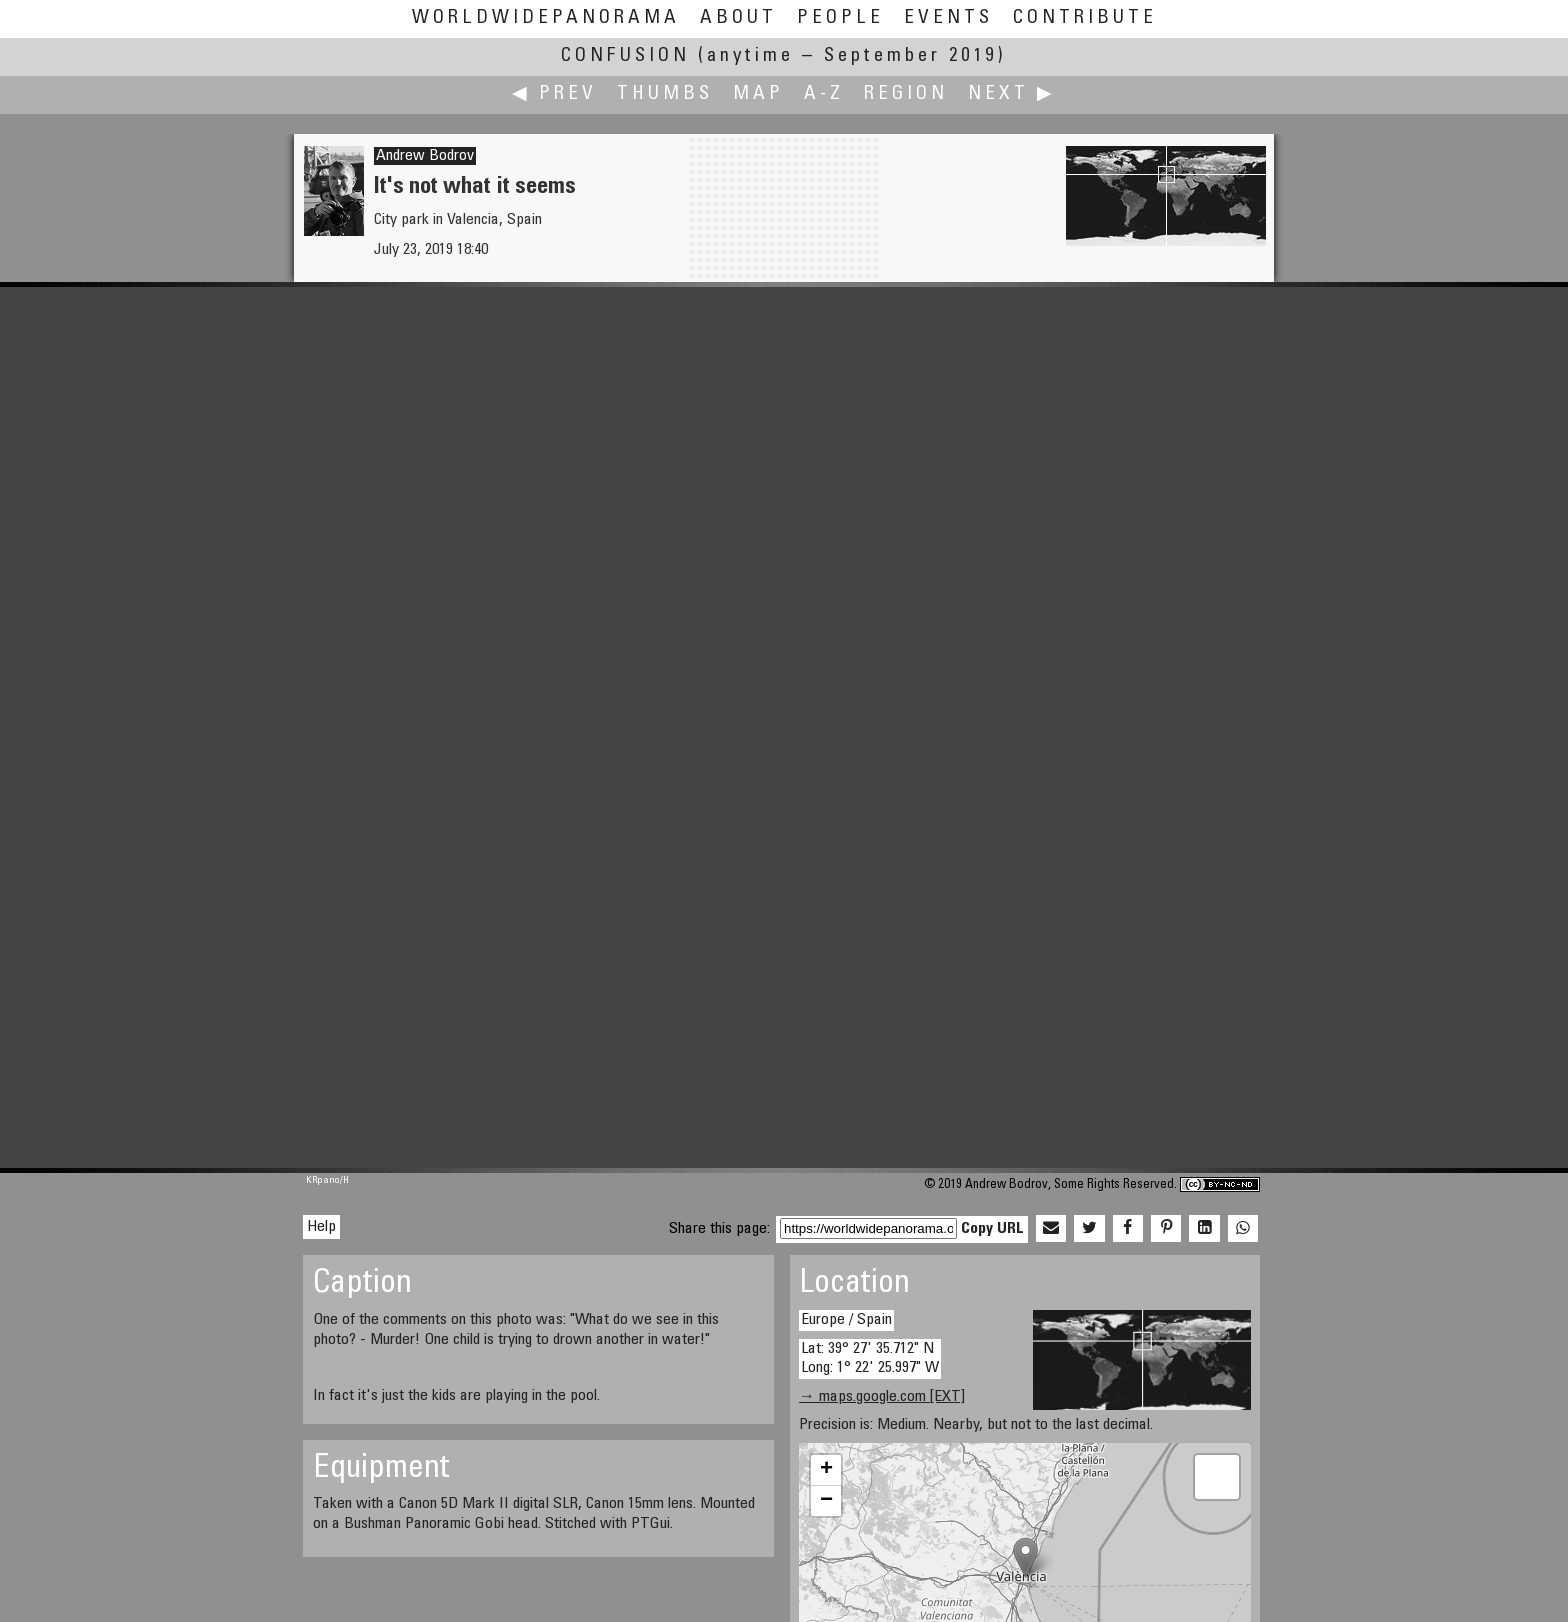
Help (321, 1227)
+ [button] (826, 1470)
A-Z (824, 94)
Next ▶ (1012, 94)
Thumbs (665, 94)
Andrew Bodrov (425, 156)
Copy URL (992, 1229)
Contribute (1085, 18)
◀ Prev (554, 94)
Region (906, 94)
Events (948, 18)
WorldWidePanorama (546, 18)
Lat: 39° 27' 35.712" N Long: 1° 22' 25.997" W (870, 1358)
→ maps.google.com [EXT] (882, 1397)
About (738, 18)
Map (758, 94)
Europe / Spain (846, 1320)
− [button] (826, 1501)
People (840, 18)
